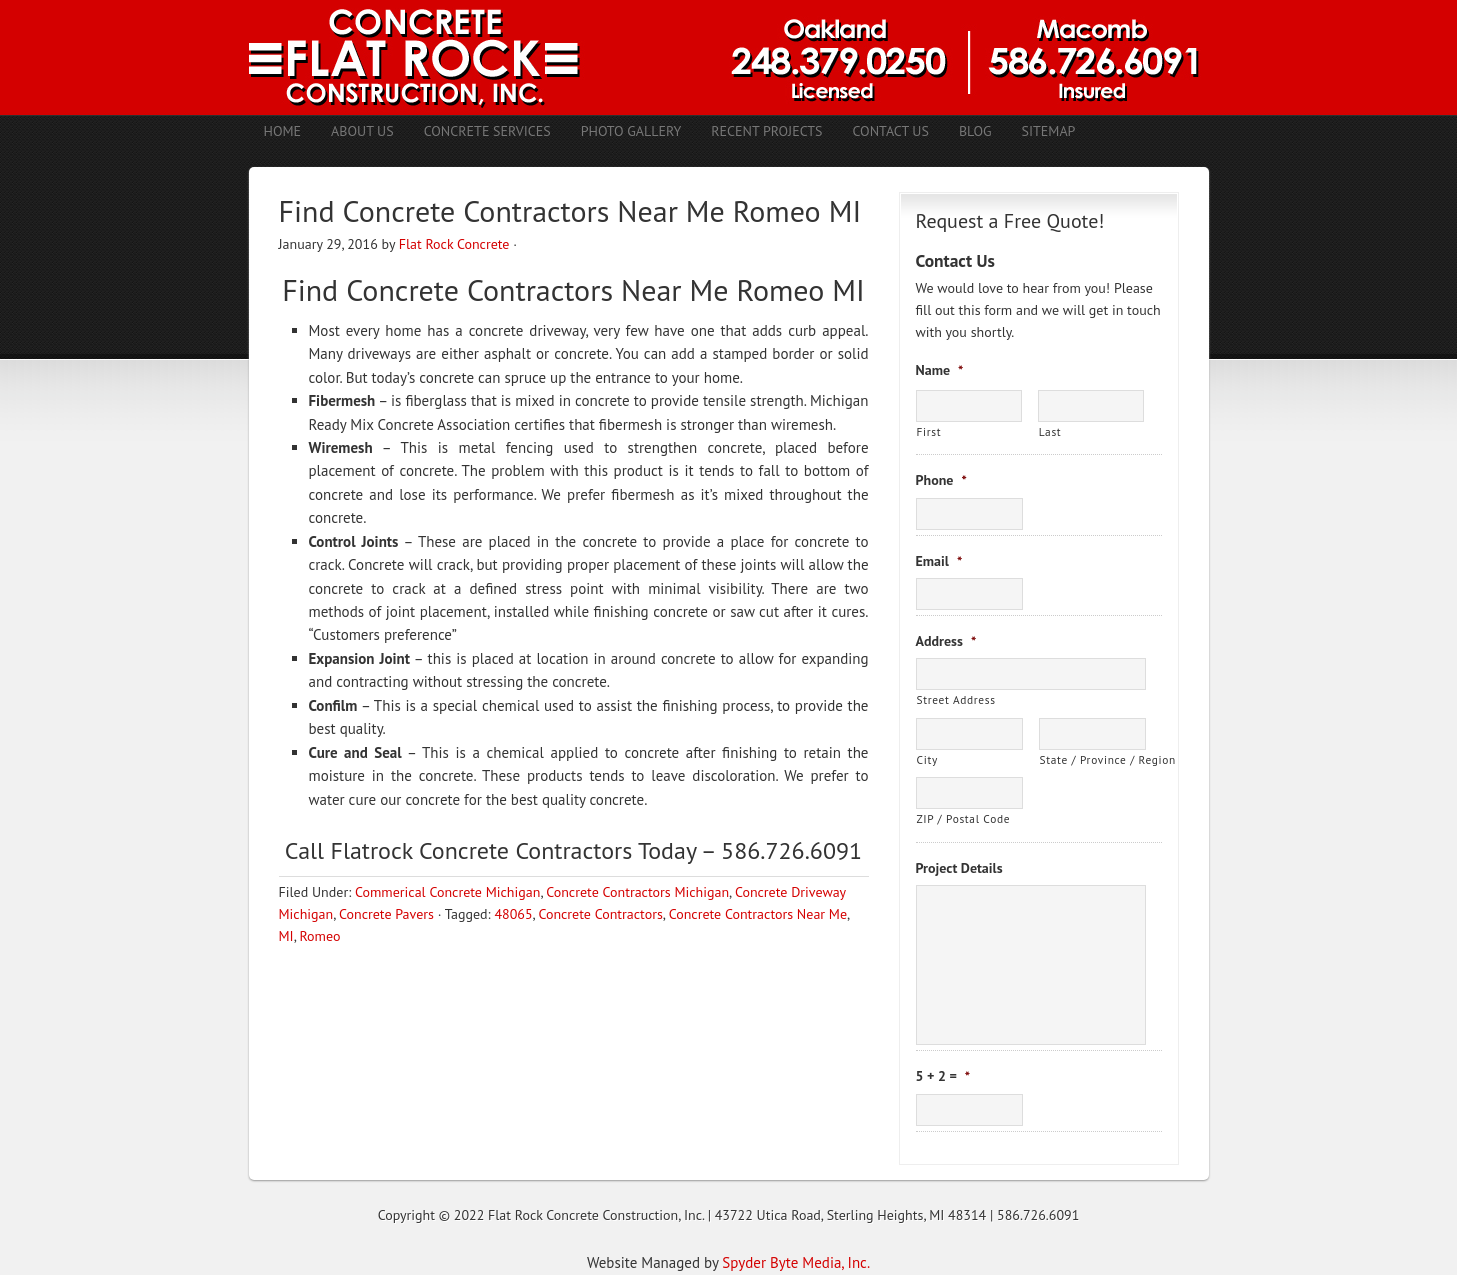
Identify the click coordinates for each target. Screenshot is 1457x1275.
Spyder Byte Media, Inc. (796, 1262)
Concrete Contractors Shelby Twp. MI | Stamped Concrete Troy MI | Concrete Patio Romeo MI (729, 57)
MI (286, 936)
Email (939, 561)
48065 (513, 914)
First (929, 431)
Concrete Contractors (600, 914)
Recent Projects (766, 131)
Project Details (959, 868)
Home (283, 131)
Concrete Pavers (386, 914)
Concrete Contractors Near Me (758, 914)
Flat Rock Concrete (454, 244)
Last (1050, 431)
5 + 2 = (943, 1076)
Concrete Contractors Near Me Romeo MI (605, 289)
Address (946, 641)
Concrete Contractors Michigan (637, 892)
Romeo (319, 936)
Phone (941, 480)
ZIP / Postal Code (964, 818)
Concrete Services (487, 131)
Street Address (956, 699)
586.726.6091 (1038, 1215)
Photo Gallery (631, 131)
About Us (362, 131)
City (927, 759)
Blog (975, 131)
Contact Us (890, 131)
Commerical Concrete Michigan (447, 892)
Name (940, 370)
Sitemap (1049, 131)
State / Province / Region (1093, 759)
